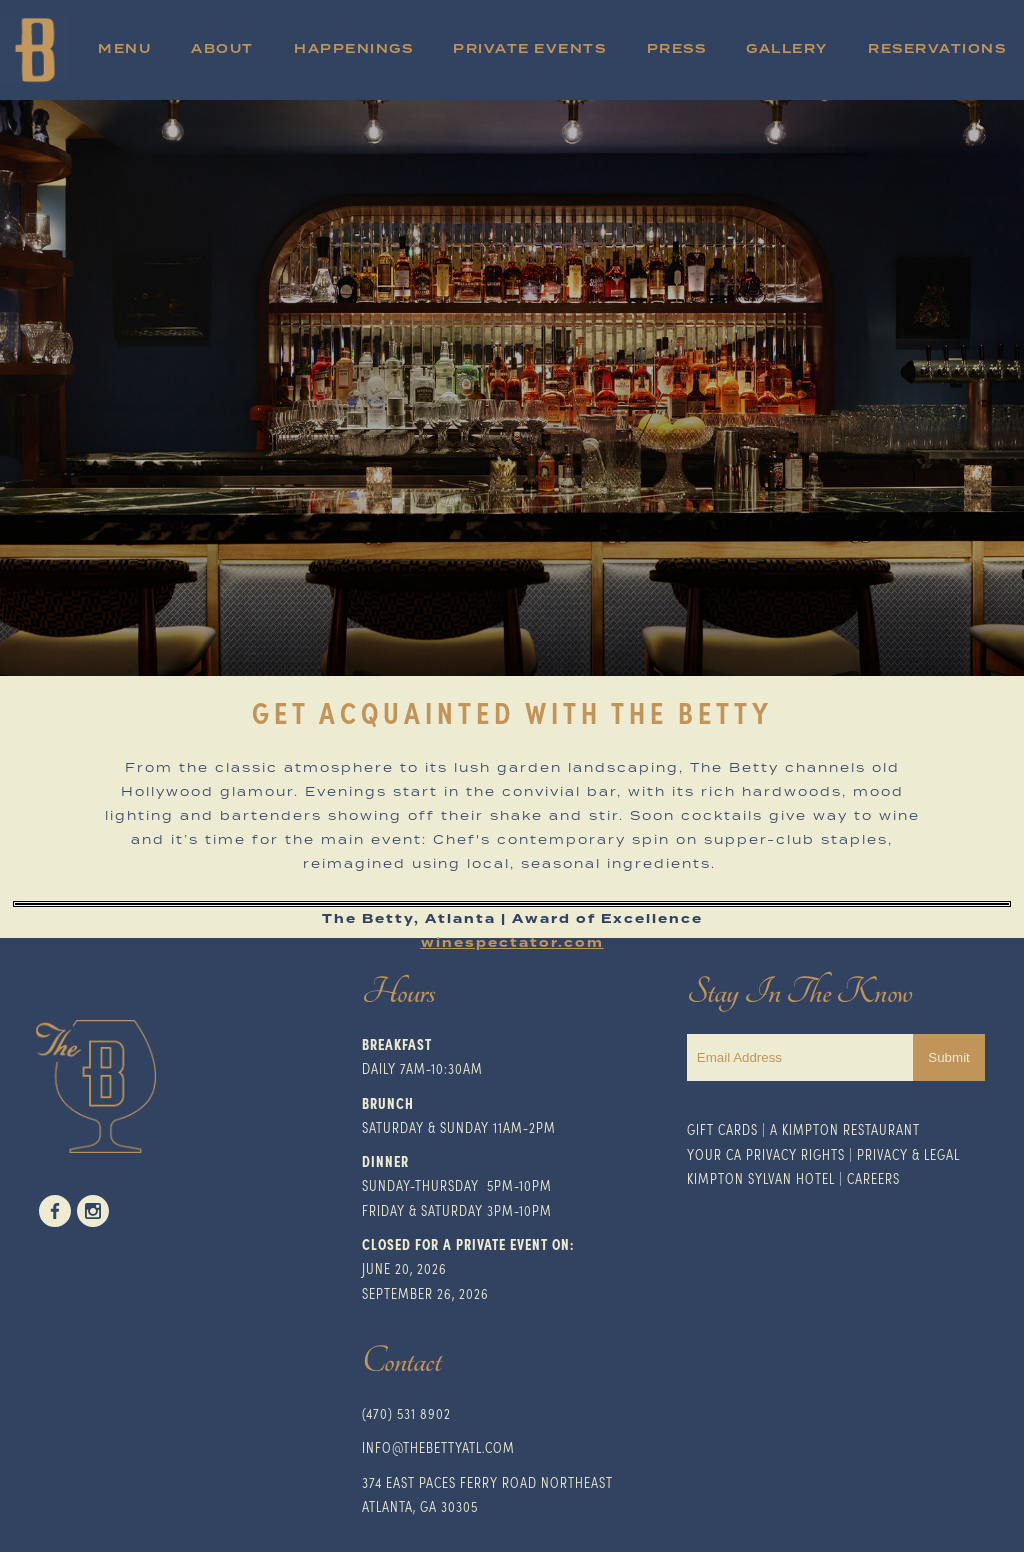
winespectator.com (512, 943)
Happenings (353, 50)
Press (677, 50)
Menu (124, 50)
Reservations (937, 50)
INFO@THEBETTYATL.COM (438, 1447)
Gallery (787, 50)
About (222, 50)
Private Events (529, 50)
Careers (873, 1178)
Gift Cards (722, 1129)
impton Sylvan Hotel (764, 1178)
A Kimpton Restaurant (845, 1129)
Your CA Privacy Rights (766, 1154)
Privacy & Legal (908, 1154)
